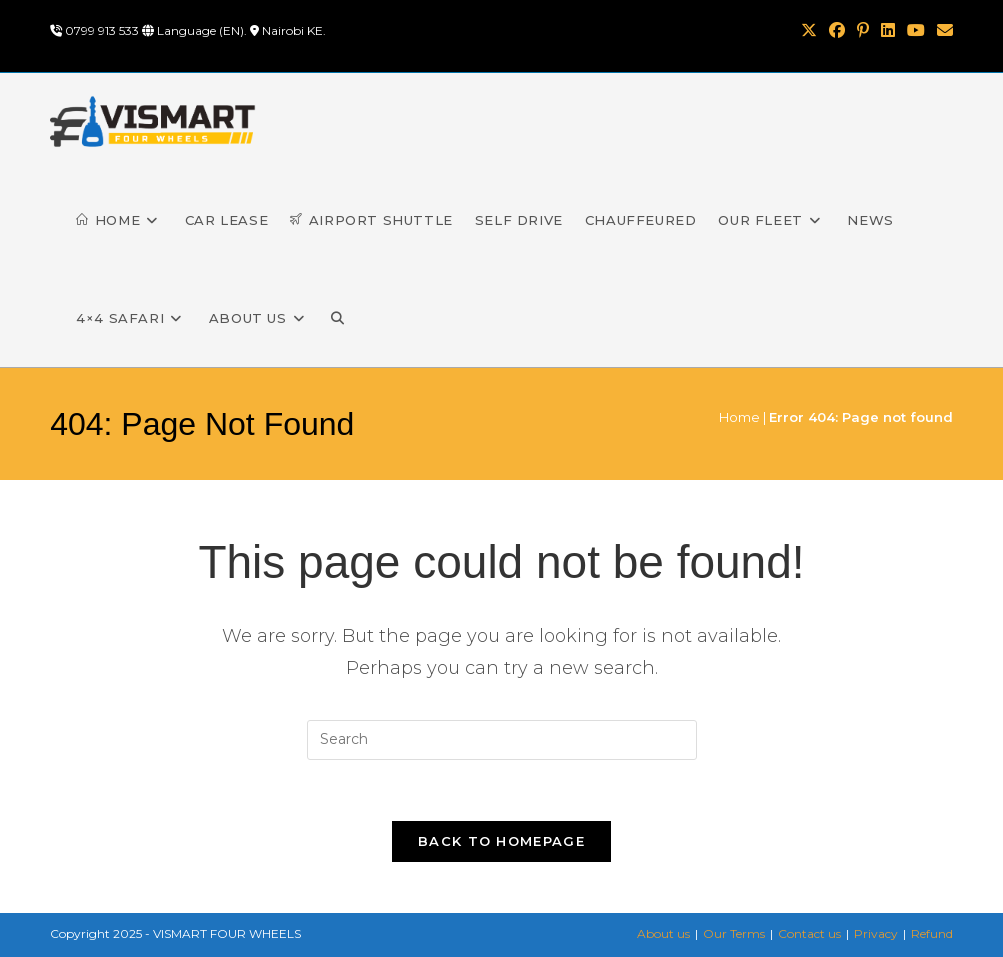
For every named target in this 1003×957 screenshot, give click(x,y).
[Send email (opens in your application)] (942, 31)
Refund (932, 933)
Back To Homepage (501, 841)
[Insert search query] (502, 740)
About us (663, 933)
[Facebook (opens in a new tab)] (837, 31)
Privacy (876, 933)
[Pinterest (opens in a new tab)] (863, 31)
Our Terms (734, 933)
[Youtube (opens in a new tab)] (916, 31)
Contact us (809, 933)
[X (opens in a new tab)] (809, 31)
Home (739, 417)
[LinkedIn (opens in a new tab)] (888, 31)
